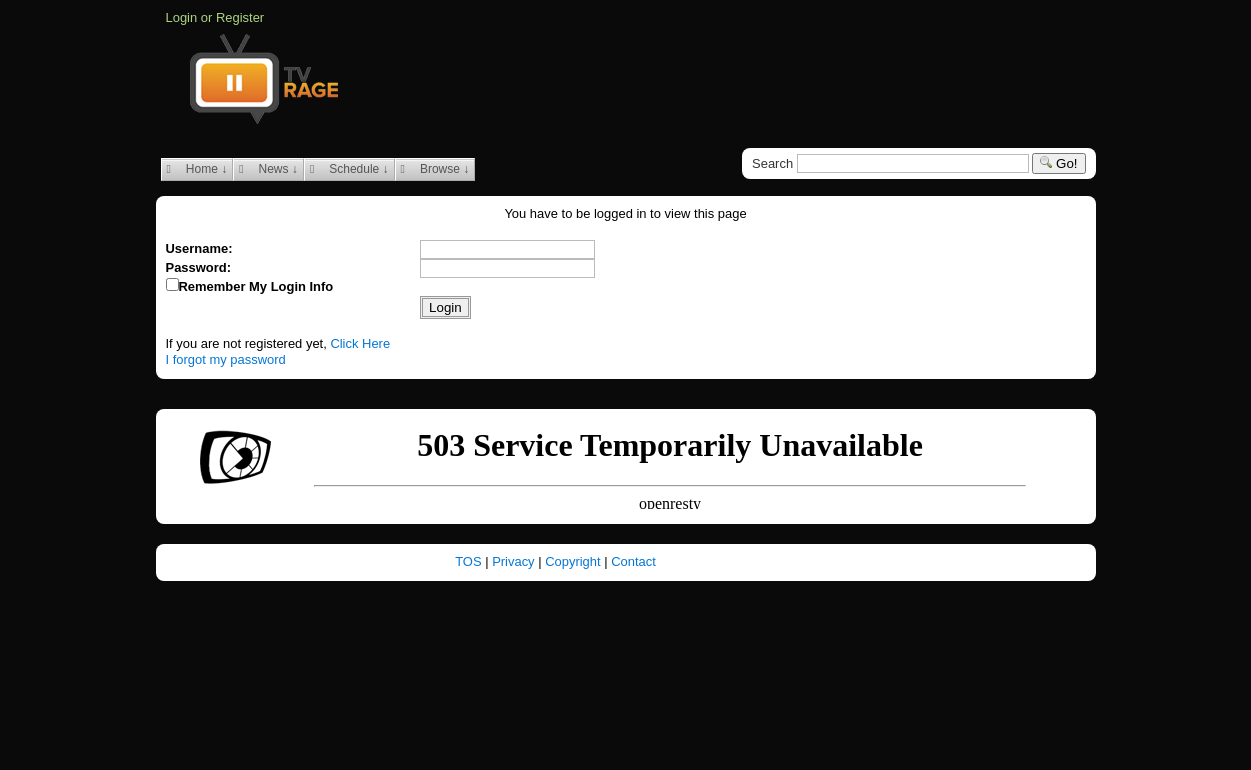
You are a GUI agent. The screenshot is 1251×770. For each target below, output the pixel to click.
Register (240, 17)
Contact (633, 561)
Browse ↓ (435, 169)
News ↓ (268, 169)
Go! (1058, 163)
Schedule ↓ (349, 169)
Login (182, 17)
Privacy (515, 561)
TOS (470, 561)
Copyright (574, 561)
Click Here (360, 343)
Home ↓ (197, 169)
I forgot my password (226, 359)
